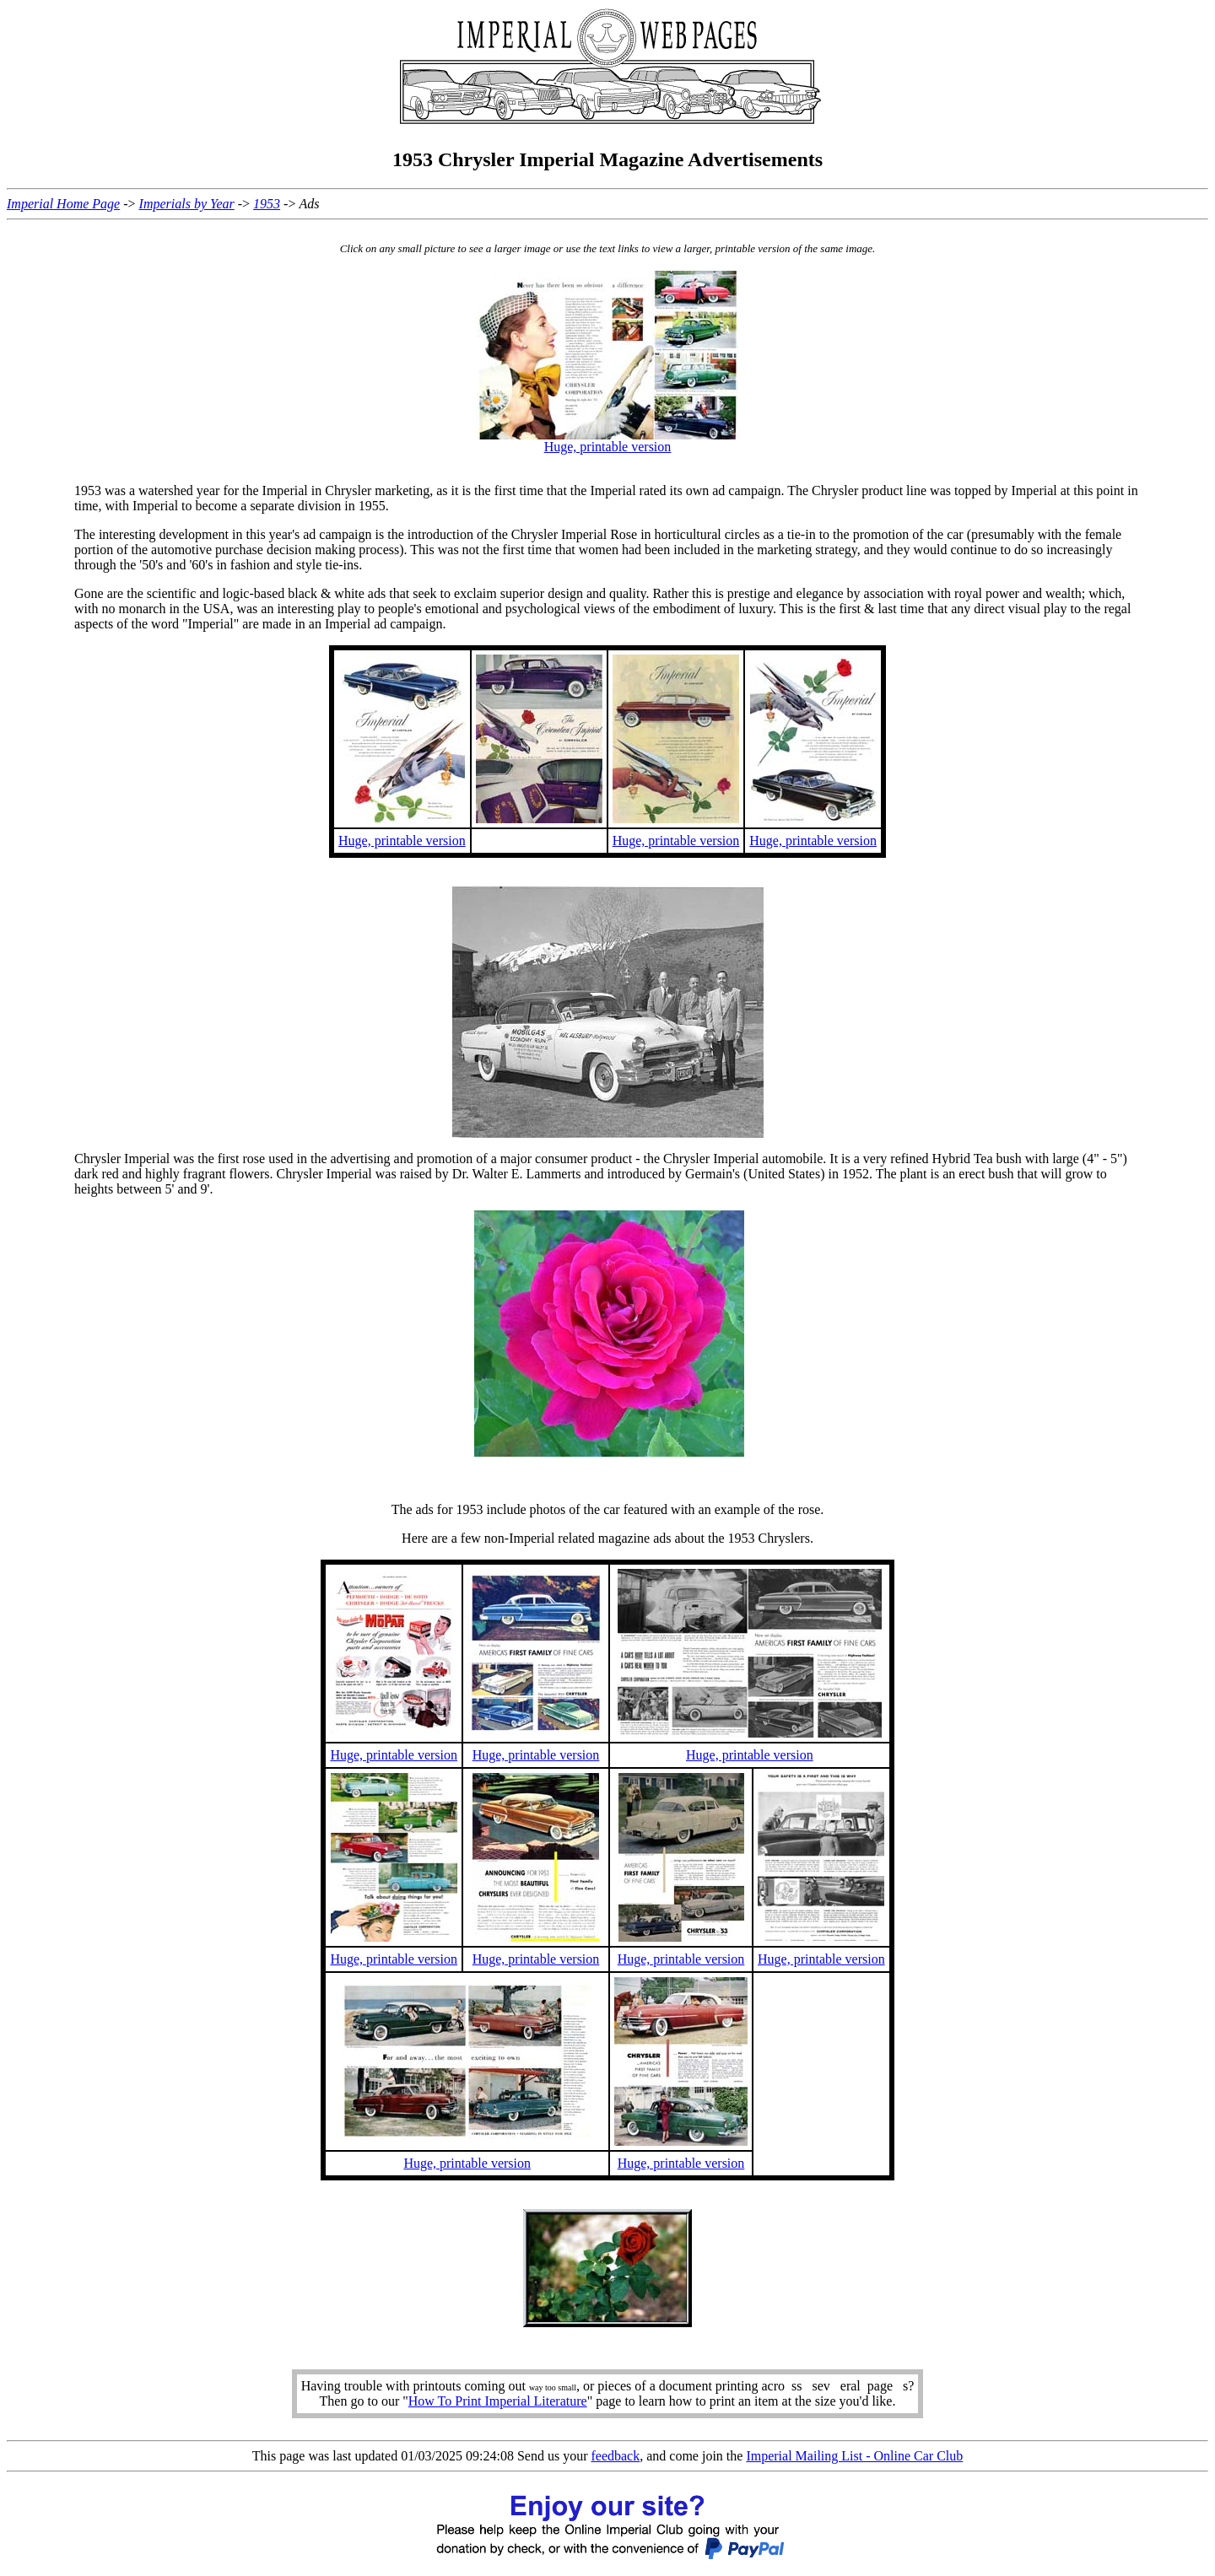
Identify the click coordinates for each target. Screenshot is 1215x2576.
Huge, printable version (608, 446)
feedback (615, 2456)
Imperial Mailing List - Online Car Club (854, 2456)
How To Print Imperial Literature (497, 2401)
